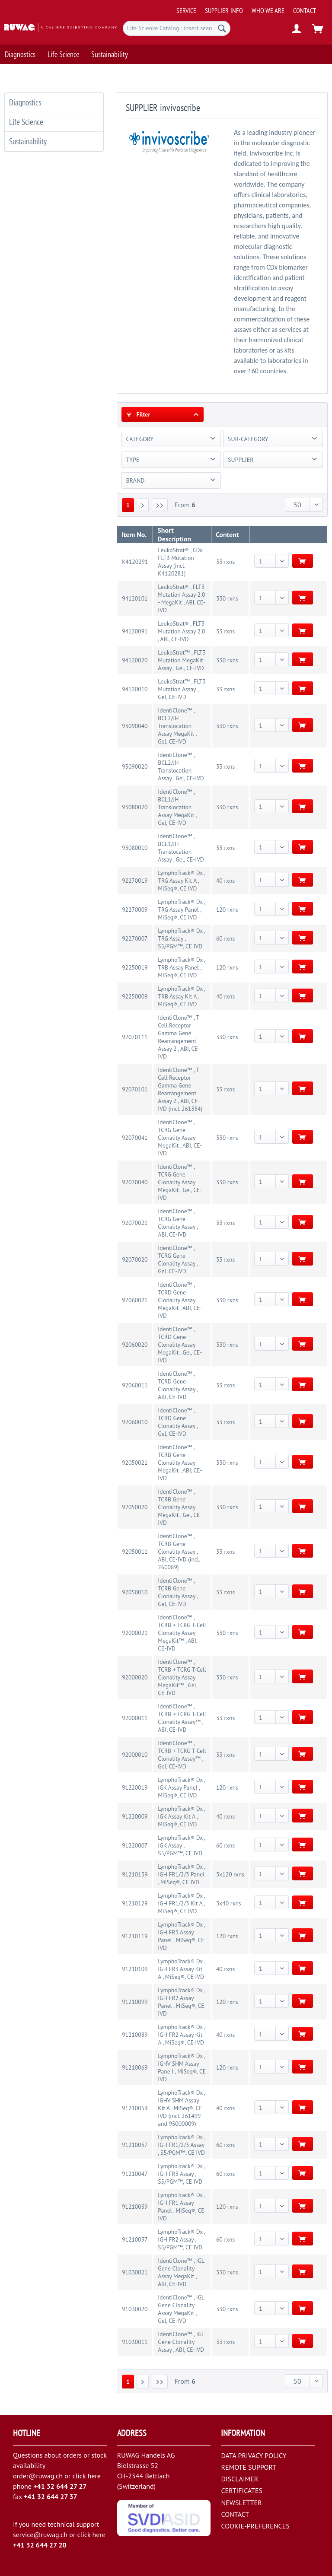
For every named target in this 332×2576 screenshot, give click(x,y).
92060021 (134, 1300)
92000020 (134, 1677)
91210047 (134, 2174)
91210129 (134, 1903)
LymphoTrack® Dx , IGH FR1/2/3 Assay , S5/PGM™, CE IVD (181, 2144)
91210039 (134, 2206)
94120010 (134, 689)
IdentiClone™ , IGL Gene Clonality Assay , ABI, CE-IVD (181, 2341)
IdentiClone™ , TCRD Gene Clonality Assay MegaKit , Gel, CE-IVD (180, 1344)
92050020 (134, 1507)
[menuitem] (251, 7)
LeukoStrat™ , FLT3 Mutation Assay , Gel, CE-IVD (181, 689)
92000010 (134, 1755)
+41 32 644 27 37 (50, 2496)
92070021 (134, 1223)
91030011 (134, 2342)
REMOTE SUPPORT (248, 2467)
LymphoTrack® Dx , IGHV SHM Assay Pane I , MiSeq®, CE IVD (182, 2067)
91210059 (134, 2108)
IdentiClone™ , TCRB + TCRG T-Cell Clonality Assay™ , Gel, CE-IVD (182, 1754)
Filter (138, 414)
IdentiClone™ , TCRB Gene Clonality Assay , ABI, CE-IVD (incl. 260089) (178, 1551)
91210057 (134, 2145)
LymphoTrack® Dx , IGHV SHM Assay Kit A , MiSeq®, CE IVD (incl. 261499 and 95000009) (181, 2108)
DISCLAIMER (239, 2478)
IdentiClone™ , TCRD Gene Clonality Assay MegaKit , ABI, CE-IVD (180, 1300)
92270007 (134, 938)
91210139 (134, 1874)
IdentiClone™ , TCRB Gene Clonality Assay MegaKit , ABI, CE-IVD (180, 1462)
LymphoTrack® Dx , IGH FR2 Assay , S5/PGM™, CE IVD (181, 2239)
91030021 (134, 2272)
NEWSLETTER (241, 2502)
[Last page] (160, 505)
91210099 (134, 2002)
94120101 (134, 598)
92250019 (134, 967)
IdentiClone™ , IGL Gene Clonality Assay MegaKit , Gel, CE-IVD (181, 2309)
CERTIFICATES (241, 2490)
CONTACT (304, 10)
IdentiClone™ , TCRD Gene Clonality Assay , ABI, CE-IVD (178, 1385)
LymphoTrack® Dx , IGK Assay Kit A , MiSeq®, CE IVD (181, 1816)
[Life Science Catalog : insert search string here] (177, 28)
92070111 (134, 1037)
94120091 (134, 631)
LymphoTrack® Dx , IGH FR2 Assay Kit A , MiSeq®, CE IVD (181, 2034)
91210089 (134, 2035)
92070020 (134, 1259)
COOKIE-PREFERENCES (255, 2526)
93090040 (134, 726)
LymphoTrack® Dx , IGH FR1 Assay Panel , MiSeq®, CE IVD (181, 2206)
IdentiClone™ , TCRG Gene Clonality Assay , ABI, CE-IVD (178, 1222)
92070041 (134, 1138)
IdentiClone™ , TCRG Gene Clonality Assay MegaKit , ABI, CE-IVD (180, 1137)
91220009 (134, 1816)
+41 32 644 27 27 (60, 2486)
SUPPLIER (240, 460)
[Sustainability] (109, 54)
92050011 (134, 1551)
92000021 (134, 1633)
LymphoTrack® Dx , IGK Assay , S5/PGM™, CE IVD (181, 1845)
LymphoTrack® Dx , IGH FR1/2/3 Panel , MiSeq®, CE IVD (181, 1874)
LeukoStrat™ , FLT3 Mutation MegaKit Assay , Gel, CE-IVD (181, 660)
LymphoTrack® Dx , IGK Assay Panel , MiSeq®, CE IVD (181, 1787)
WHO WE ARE (268, 10)
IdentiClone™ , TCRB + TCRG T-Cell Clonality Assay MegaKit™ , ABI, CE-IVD (182, 1632)
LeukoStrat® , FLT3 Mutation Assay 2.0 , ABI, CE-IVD (181, 631)
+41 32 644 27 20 (40, 2545)
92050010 (134, 1592)
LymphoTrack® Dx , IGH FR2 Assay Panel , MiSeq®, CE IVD (181, 2001)
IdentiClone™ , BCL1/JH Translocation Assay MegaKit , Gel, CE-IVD (177, 807)
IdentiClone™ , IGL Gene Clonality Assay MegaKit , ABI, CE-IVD (181, 2272)
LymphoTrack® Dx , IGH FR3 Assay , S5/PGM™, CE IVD (181, 2173)
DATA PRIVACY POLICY (253, 2455)
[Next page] (143, 505)
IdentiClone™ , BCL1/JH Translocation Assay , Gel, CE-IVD (181, 847)
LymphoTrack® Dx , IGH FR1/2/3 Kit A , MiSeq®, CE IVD (181, 1903)
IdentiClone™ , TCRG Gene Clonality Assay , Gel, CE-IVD (178, 1259)
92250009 (134, 996)
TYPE (133, 460)
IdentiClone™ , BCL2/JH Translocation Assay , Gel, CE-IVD (181, 766)
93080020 (134, 807)
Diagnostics (25, 102)
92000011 (134, 1718)
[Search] (222, 28)
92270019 (134, 880)
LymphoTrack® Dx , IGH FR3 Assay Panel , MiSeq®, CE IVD (181, 1936)
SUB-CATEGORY (248, 439)
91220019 (134, 1787)
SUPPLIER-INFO (224, 10)
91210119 (134, 1936)
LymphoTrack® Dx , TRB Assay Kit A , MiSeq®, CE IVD (181, 996)
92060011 (134, 1385)
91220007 (134, 1845)
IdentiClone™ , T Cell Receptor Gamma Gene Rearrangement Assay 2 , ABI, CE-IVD (179, 1037)
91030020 (134, 2309)
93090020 (134, 766)
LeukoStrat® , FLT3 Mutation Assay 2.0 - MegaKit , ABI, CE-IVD (181, 598)
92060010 (134, 1422)
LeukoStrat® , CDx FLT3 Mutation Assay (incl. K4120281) (180, 561)
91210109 (134, 1969)
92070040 (134, 1182)
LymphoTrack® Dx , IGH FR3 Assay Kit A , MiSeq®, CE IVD (181, 1969)
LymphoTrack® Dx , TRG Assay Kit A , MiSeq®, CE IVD (181, 880)
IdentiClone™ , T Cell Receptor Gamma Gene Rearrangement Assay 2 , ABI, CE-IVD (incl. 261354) (180, 1089)
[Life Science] (63, 54)
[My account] (297, 29)
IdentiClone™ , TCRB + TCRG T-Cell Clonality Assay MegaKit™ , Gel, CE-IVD (182, 1677)
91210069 (134, 2067)
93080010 (134, 848)
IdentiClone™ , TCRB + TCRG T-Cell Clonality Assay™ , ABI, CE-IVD (182, 1717)
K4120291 (135, 562)
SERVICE (186, 10)
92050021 (134, 1462)
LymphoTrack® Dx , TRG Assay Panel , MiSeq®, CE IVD (181, 909)
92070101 (134, 1089)
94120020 (134, 660)
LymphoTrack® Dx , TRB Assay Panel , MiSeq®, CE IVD (181, 967)
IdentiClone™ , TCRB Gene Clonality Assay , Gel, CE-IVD (178, 1592)
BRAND (135, 480)
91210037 (134, 2239)
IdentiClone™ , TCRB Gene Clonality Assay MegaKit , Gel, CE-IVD (180, 1507)
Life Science (26, 122)
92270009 (134, 909)
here (93, 2475)
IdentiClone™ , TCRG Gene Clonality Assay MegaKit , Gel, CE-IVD (180, 1182)
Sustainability (28, 141)
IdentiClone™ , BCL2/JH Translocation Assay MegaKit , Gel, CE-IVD (177, 725)
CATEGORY (140, 439)
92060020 (134, 1344)
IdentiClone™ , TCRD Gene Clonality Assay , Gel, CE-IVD (178, 1421)
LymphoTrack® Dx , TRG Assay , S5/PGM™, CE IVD (181, 938)
